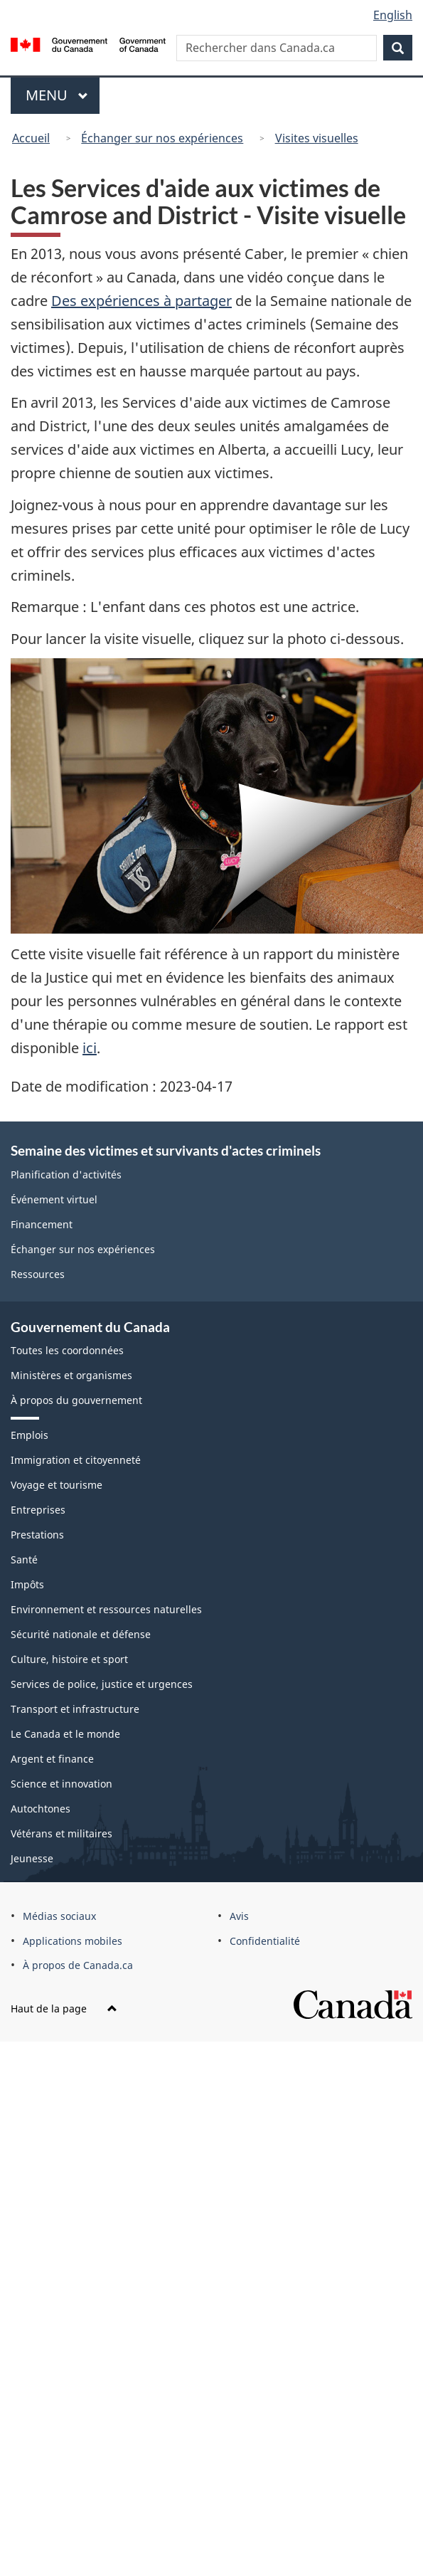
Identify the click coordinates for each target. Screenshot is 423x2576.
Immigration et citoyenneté (76, 1460)
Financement (42, 1224)
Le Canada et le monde (65, 1734)
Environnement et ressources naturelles (106, 1609)
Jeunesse (32, 1858)
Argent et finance (52, 1758)
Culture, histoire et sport (69, 1659)
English (392, 15)
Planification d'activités (66, 1174)
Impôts (27, 1584)
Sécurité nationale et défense (81, 1634)
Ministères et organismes (71, 1375)
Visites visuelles (316, 138)
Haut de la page (64, 2008)
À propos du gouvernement (76, 1400)
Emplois (29, 1435)
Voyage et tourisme (56, 1485)
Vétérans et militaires (61, 1833)
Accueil (31, 138)
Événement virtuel (54, 1199)
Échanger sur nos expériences (162, 138)
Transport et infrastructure (75, 1709)
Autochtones (40, 1808)
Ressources (38, 1274)
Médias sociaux (59, 1916)
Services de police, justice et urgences (102, 1684)
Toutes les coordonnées (67, 1350)
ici (89, 1047)
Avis (239, 1916)
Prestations (37, 1534)
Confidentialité (265, 1941)
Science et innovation (61, 1783)
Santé (24, 1559)
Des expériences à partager (141, 300)
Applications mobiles (72, 1941)
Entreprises (38, 1509)
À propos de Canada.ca (78, 1965)
